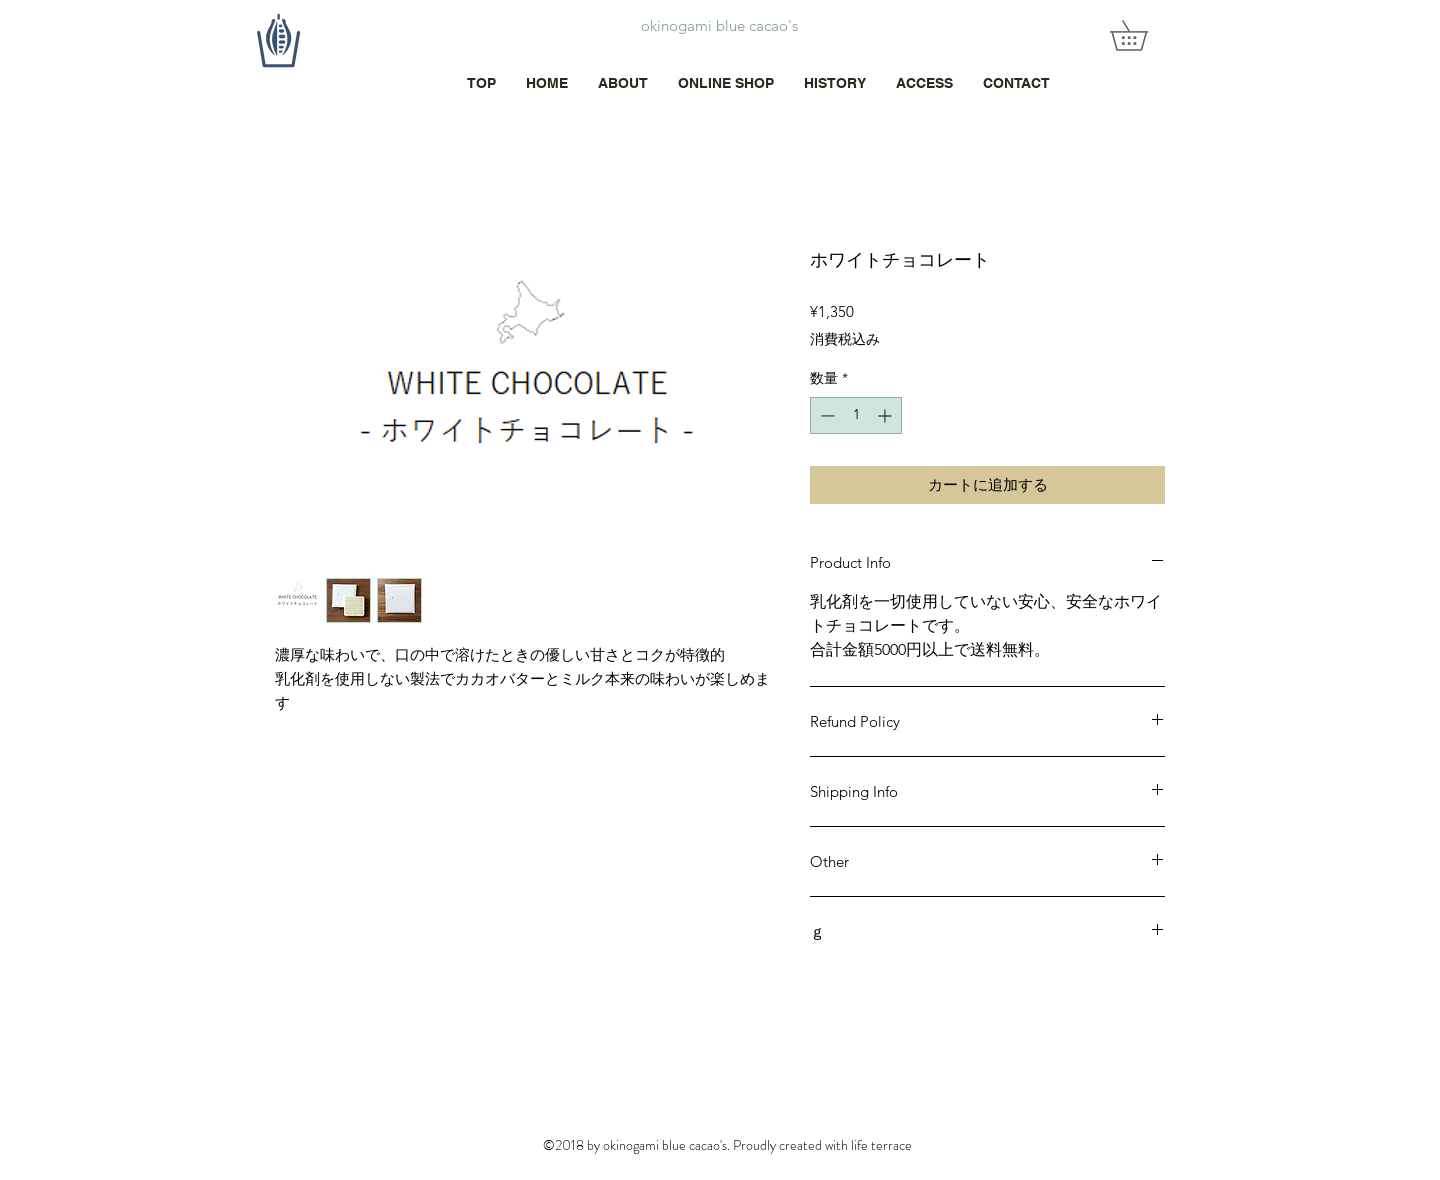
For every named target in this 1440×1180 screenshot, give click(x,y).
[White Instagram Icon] (1237, 73)
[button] (1143, 35)
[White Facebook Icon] (1197, 73)
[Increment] (886, 415)
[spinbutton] (856, 415)
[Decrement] (825, 415)
